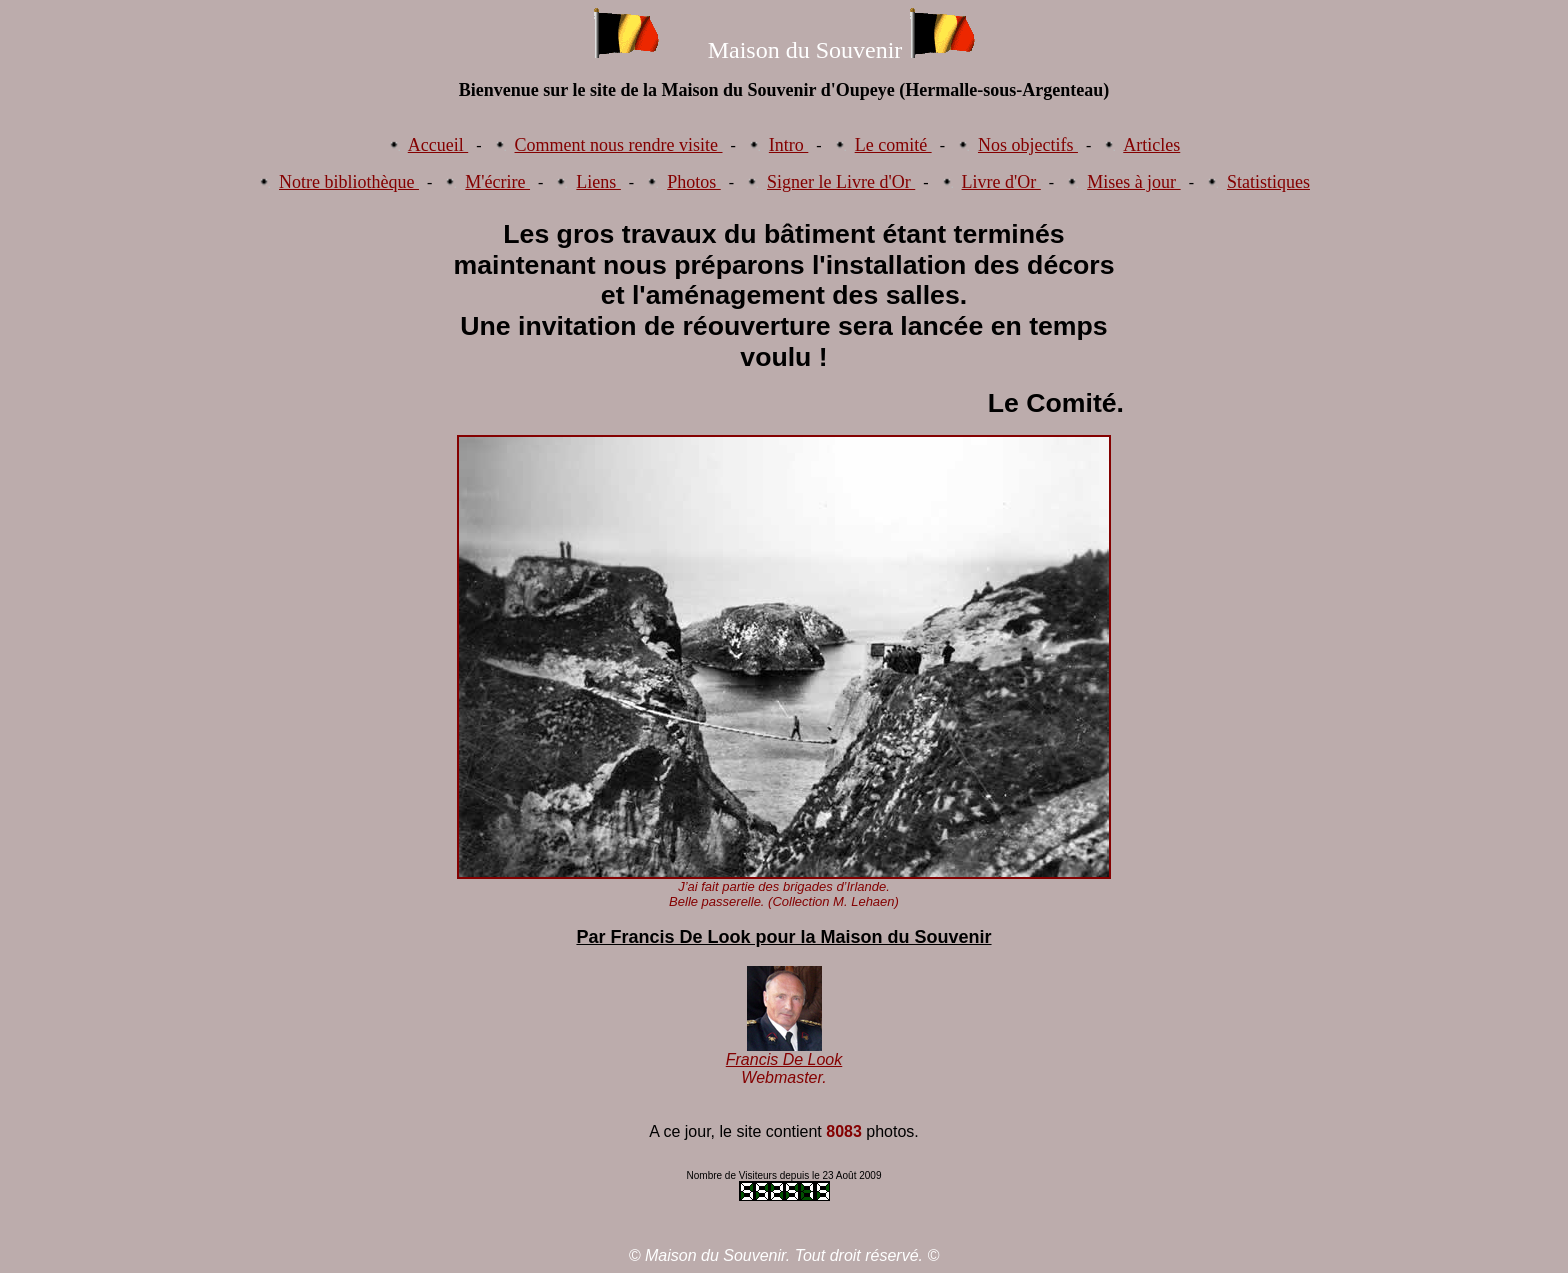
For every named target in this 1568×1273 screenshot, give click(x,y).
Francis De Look (784, 1059)
